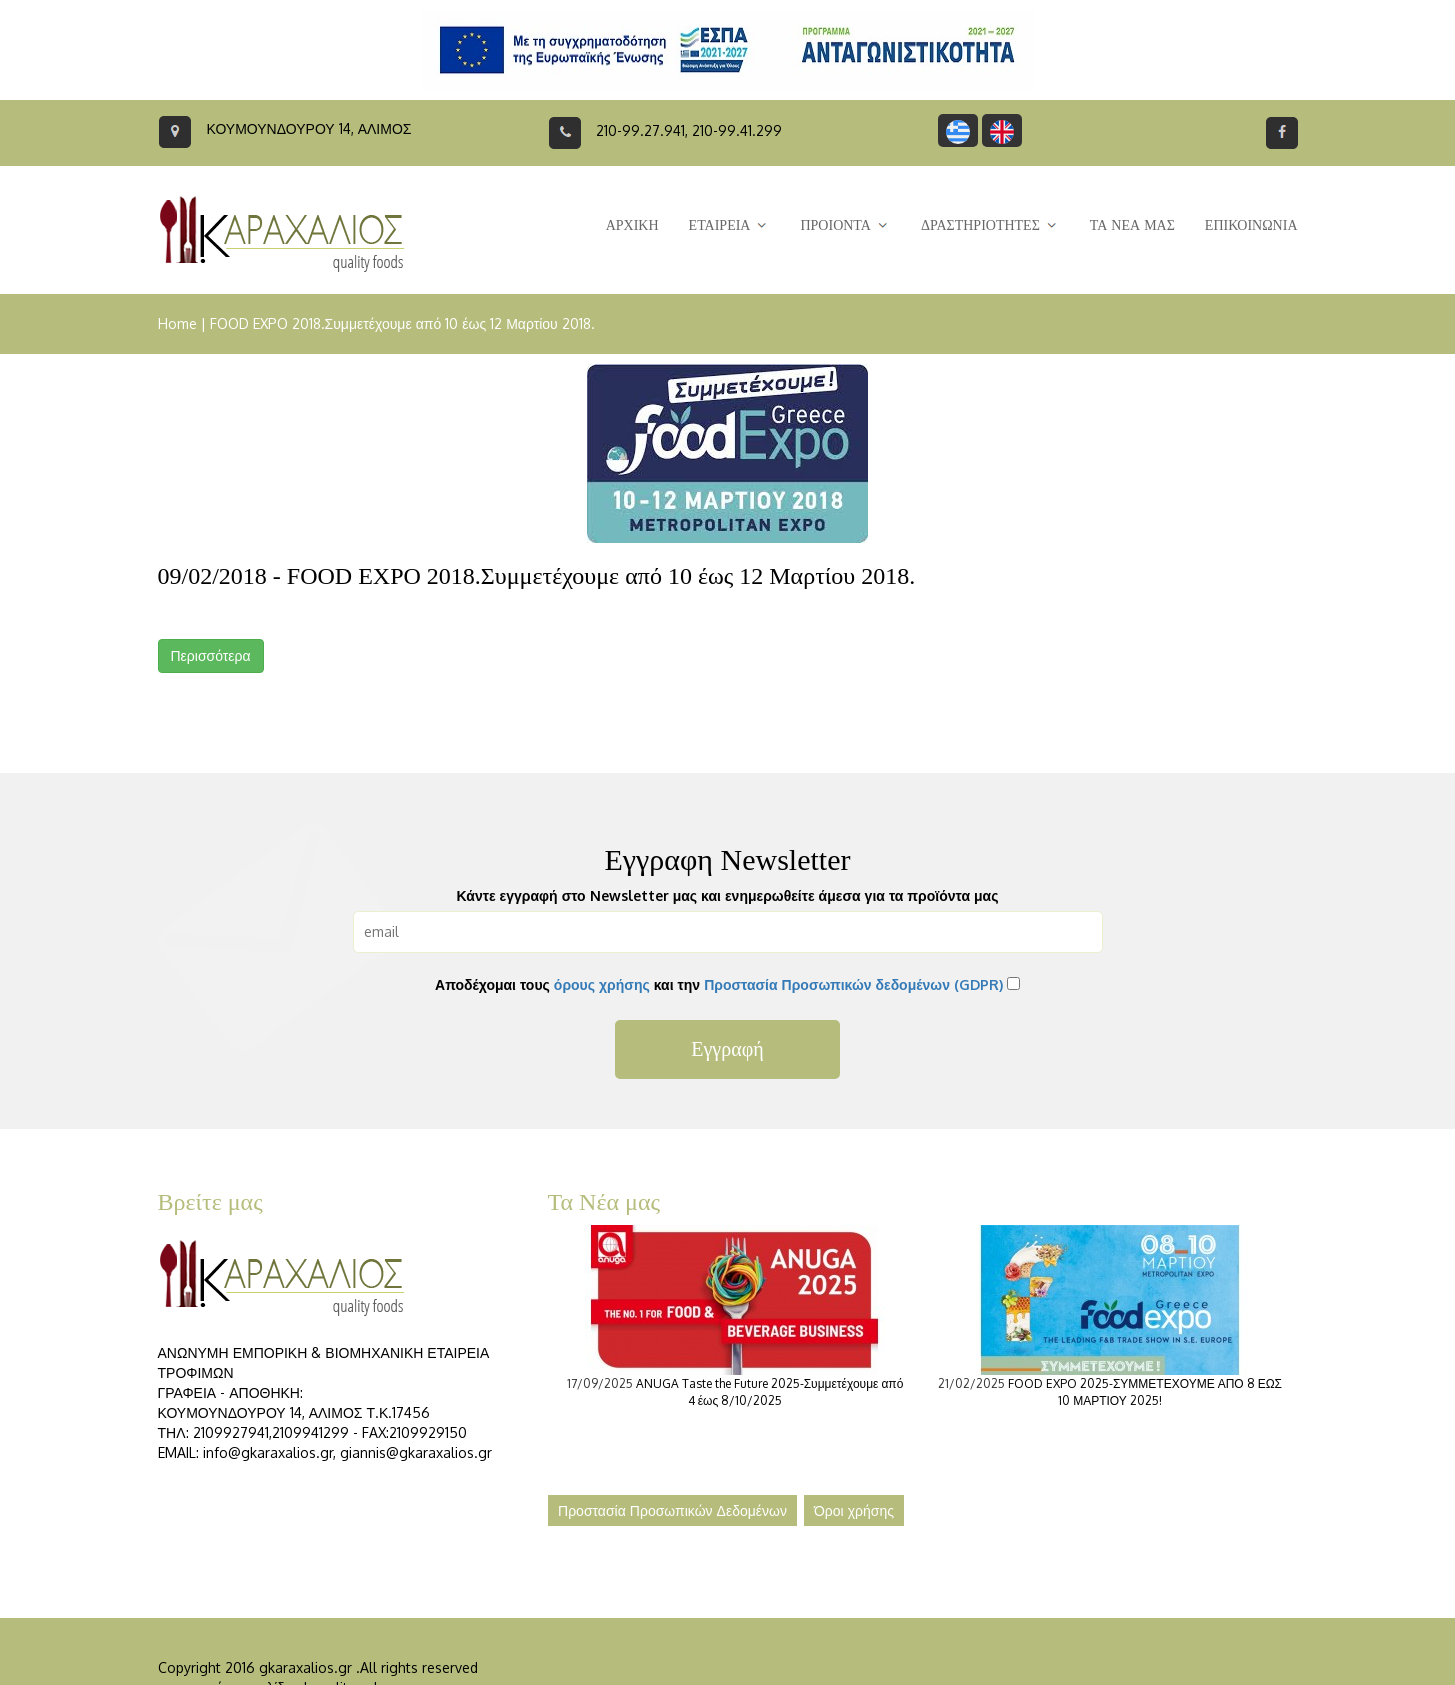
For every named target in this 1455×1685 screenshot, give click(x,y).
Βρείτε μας (210, 1202)
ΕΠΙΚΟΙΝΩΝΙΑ (1251, 225)
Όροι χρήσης (854, 1510)
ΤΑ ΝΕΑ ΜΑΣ (1132, 225)
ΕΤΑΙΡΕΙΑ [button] (730, 225)
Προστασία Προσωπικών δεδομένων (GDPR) (853, 984)
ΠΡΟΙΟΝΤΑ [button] (845, 225)
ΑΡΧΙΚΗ (632, 225)
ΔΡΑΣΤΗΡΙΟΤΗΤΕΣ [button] (990, 225)
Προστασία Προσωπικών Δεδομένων (672, 1510)
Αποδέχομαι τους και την (719, 984)
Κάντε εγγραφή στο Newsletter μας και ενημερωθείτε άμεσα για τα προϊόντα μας (728, 895)
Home (177, 323)
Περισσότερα (211, 655)
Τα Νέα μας (604, 1202)
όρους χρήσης (602, 984)
